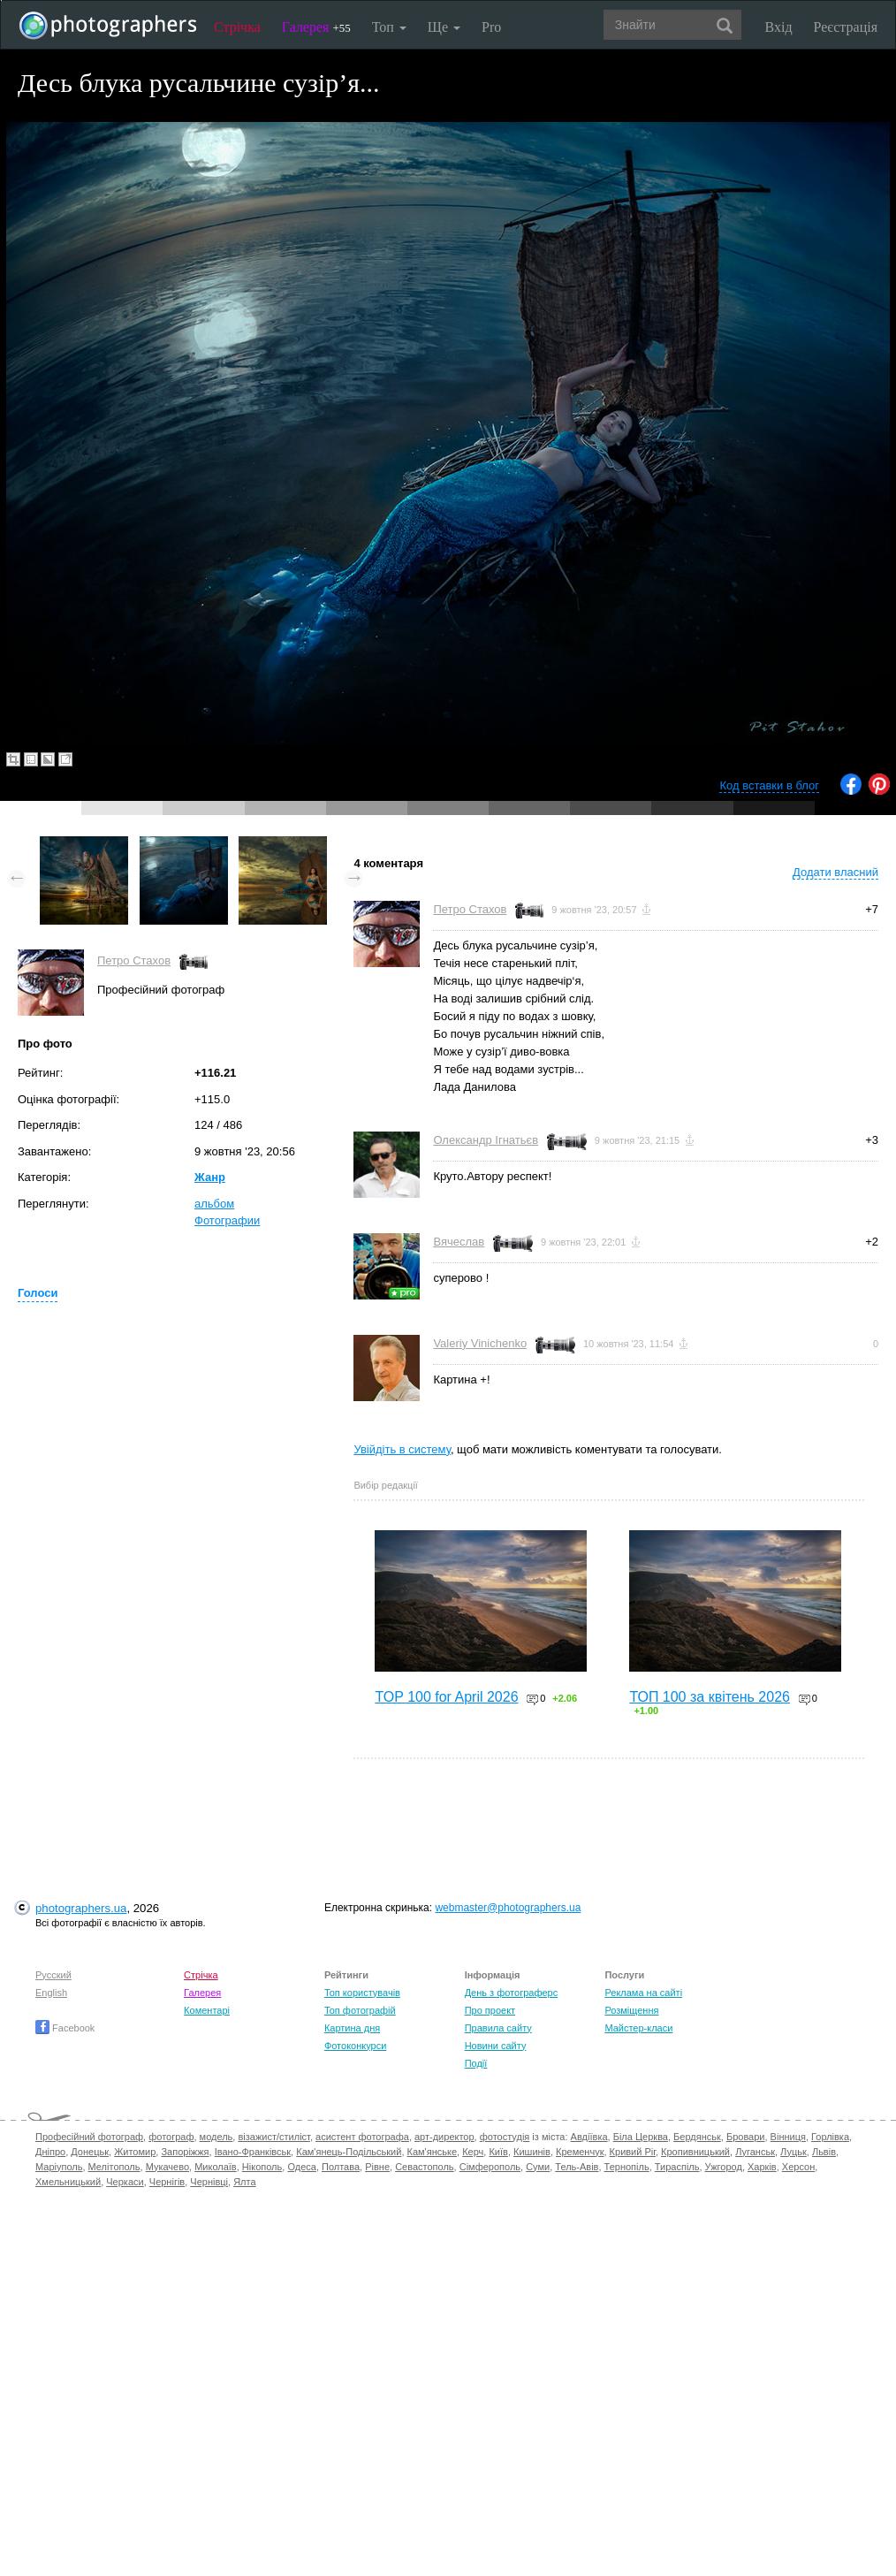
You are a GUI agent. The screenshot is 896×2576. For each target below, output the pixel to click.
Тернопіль (626, 2166)
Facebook (65, 2028)
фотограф (171, 2136)
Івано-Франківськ (253, 2151)
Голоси (37, 1292)
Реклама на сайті (643, 1992)
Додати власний (835, 872)
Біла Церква (640, 2136)
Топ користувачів (362, 1992)
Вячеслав (458, 1241)
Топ (389, 26)
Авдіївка (589, 2136)
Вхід (779, 26)
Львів (824, 2151)
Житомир (135, 2151)
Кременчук (580, 2151)
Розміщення (631, 2010)
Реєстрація (845, 26)
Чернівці (209, 2181)
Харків (762, 2166)
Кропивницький (695, 2151)
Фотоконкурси (355, 2045)
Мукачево (167, 2166)
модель (216, 2136)
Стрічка (237, 26)
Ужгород (723, 2166)
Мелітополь (114, 2166)
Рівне (377, 2166)
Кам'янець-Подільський (348, 2151)
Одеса (301, 2166)
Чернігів (167, 2181)
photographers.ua (80, 1908)
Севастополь (424, 2166)
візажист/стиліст (273, 2136)
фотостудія (505, 2136)
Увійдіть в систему (402, 1449)
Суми (538, 2166)
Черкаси (124, 2181)
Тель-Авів (576, 2166)
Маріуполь (58, 2166)
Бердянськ (697, 2136)
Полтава (341, 2166)
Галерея (316, 26)
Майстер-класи (638, 2028)
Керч (472, 2151)
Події (476, 2063)
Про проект (490, 2010)
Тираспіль (677, 2166)
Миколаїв (215, 2166)
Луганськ (755, 2151)
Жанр (209, 1177)
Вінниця (788, 2136)
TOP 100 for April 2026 (446, 1696)
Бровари (745, 2136)
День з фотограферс (511, 1992)
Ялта (244, 2181)
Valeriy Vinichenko (480, 1343)
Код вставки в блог (769, 785)
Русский (53, 1975)
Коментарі (207, 2010)
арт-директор (444, 2136)
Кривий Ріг (633, 2151)
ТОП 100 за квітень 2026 (709, 1696)
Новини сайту (496, 2045)
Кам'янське (432, 2151)
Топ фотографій (360, 2010)
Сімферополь (489, 2166)
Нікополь (262, 2166)
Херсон (798, 2166)
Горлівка (830, 2136)
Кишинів (532, 2151)
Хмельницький (68, 2181)
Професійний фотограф (89, 2136)
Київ (498, 2151)
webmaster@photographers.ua (508, 1908)
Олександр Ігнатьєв (485, 1140)
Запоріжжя (185, 2151)
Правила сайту (498, 2028)
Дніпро (50, 2151)
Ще (444, 26)
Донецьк (90, 2151)
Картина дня (352, 2028)
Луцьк (793, 2151)
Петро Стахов (134, 960)
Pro (491, 26)
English (51, 1992)
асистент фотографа (362, 2136)
